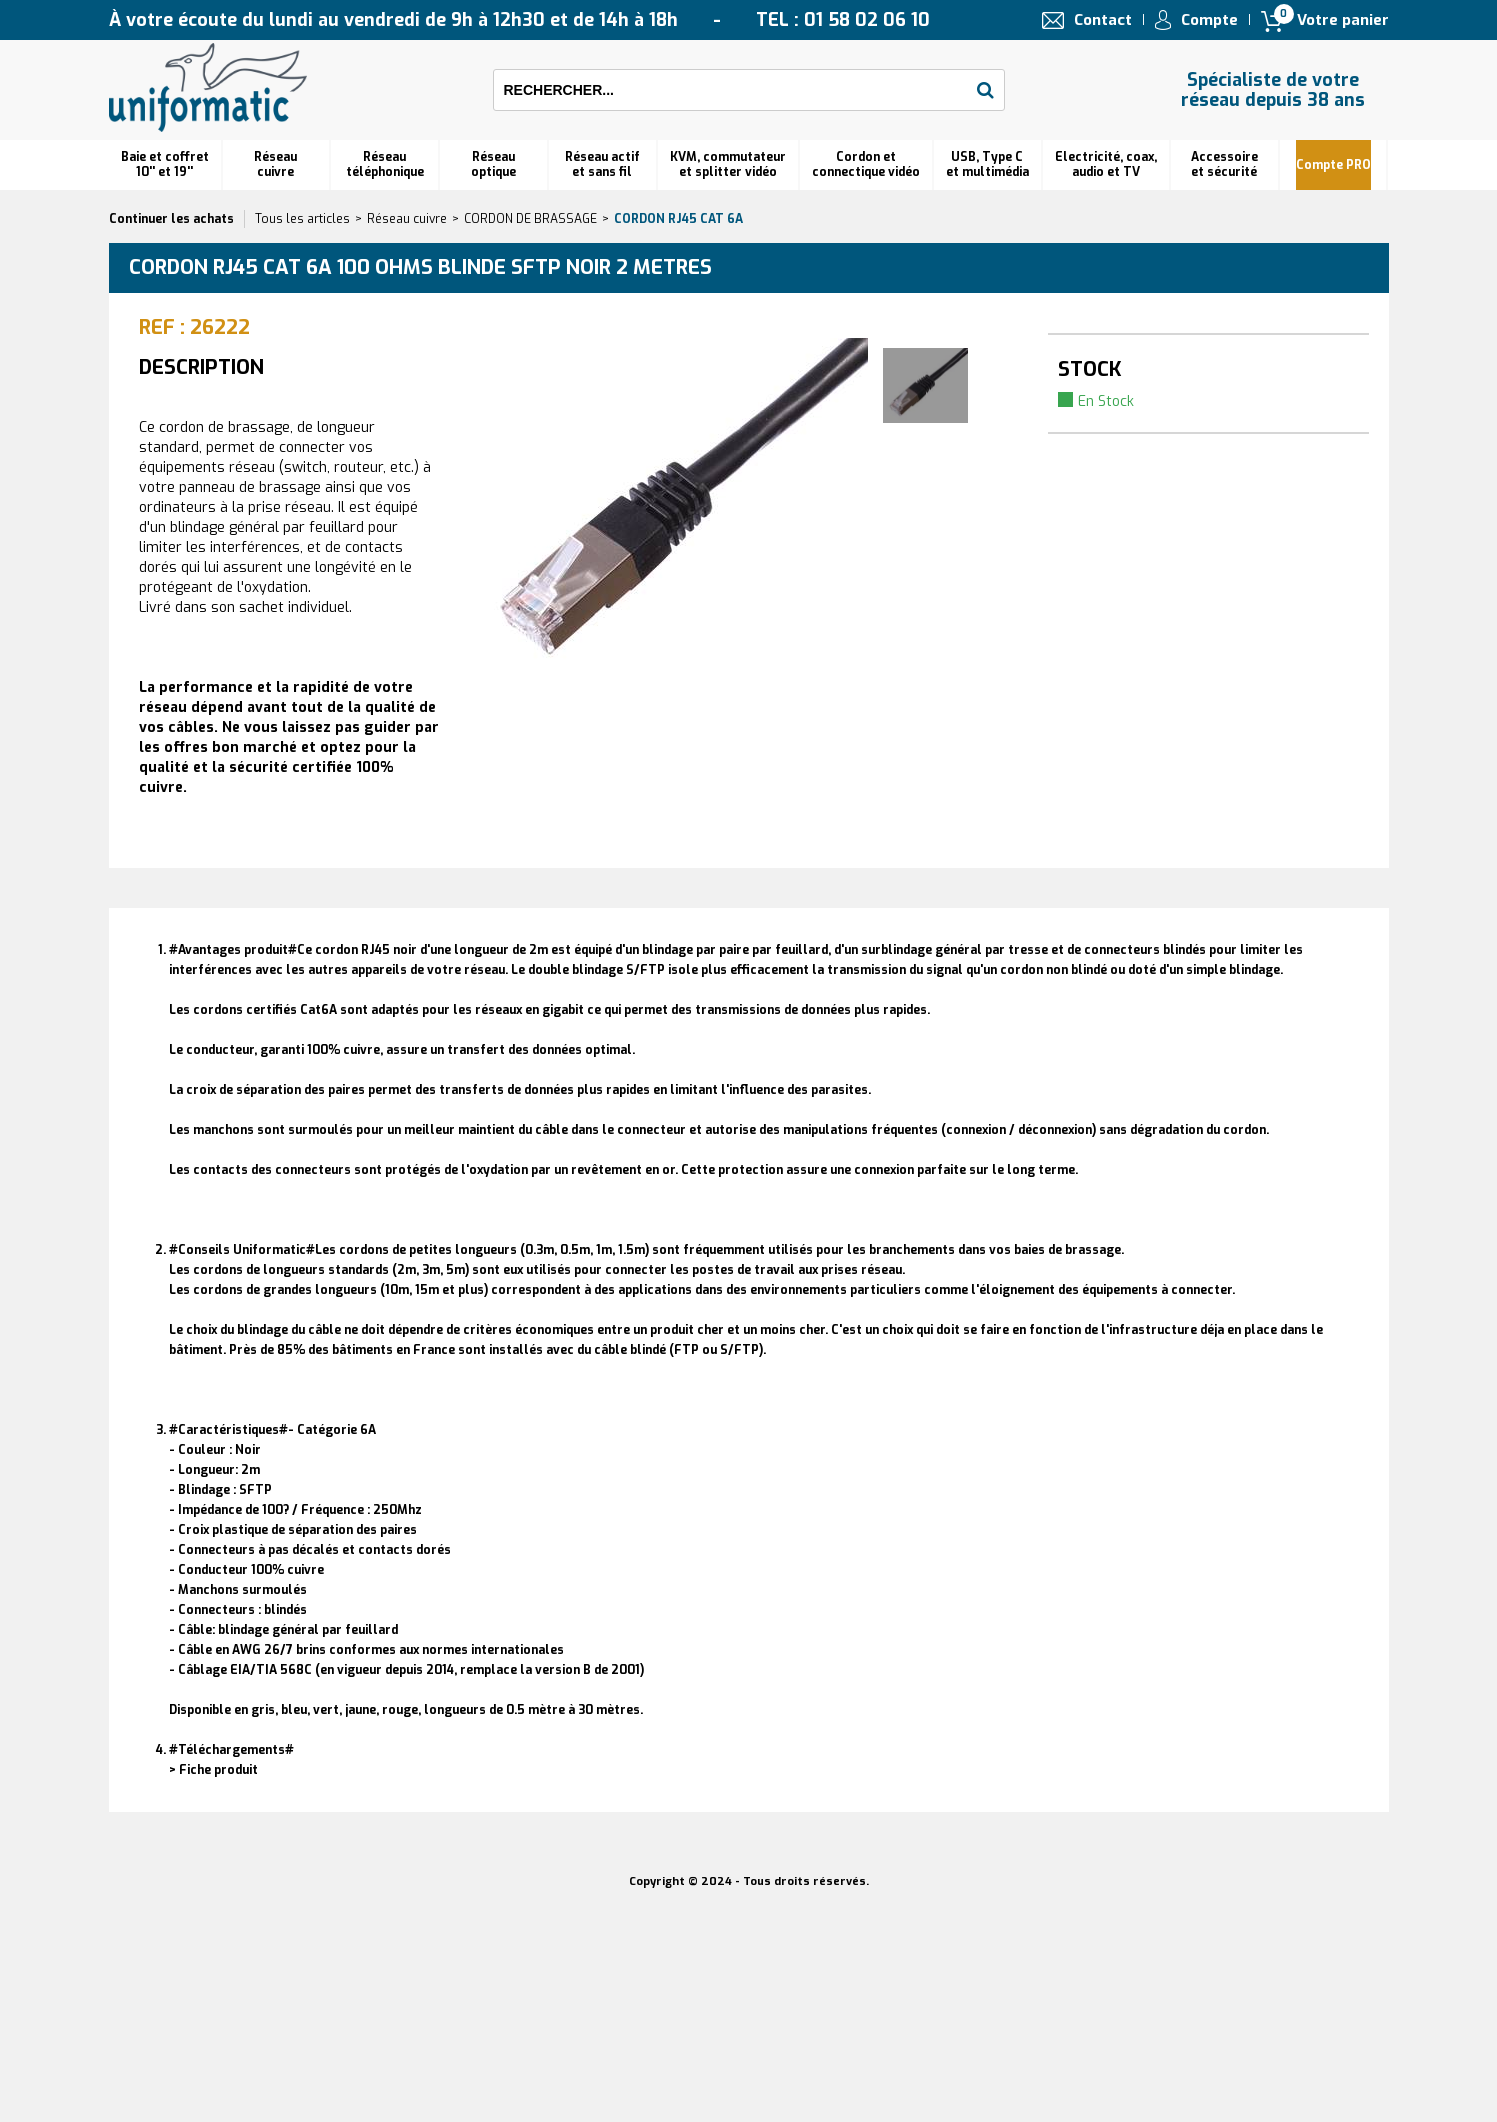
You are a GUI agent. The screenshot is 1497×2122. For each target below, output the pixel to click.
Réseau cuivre (275, 164)
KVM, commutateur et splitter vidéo (728, 164)
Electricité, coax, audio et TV (1106, 164)
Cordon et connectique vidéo (866, 164)
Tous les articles (302, 219)
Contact (1103, 20)
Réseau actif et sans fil (602, 164)
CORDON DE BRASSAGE (530, 219)
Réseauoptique (493, 164)
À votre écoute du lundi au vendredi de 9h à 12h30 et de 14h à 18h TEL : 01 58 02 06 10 (519, 20)
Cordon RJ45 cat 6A (678, 219)
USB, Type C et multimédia (987, 164)
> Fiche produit (213, 1770)
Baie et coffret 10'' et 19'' (165, 164)
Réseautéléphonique (385, 164)
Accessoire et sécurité (1224, 164)
